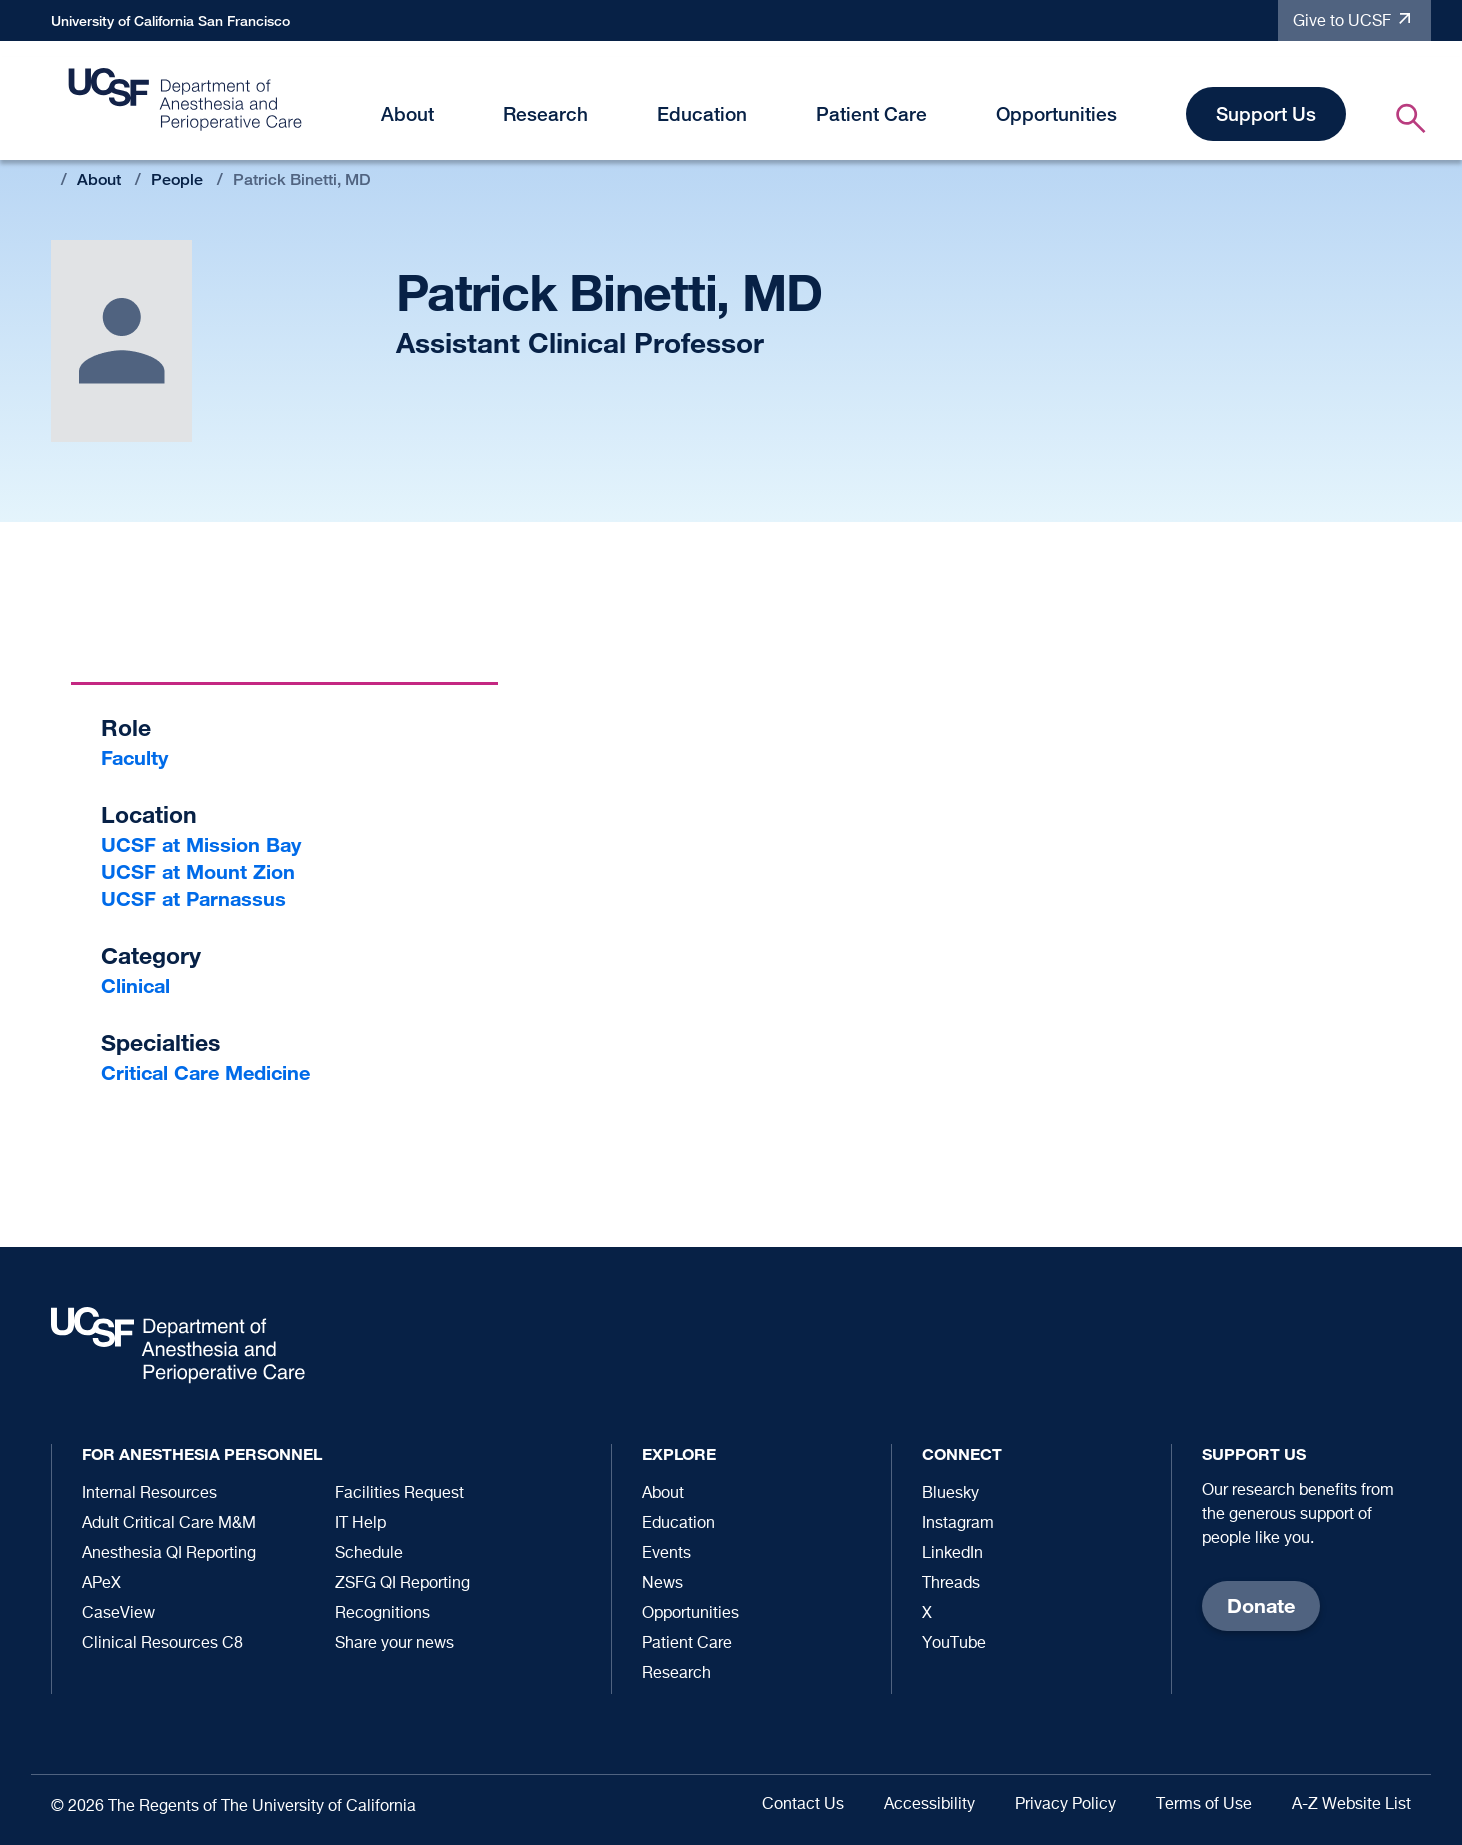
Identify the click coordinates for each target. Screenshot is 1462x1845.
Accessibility (929, 1805)
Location (149, 814)
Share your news (394, 1644)
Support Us (1266, 113)
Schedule (369, 1554)
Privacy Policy (1065, 1805)
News (662, 1584)
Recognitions (382, 1614)
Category (151, 955)
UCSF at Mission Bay (201, 844)
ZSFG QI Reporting (402, 1584)
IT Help (360, 1524)
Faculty (134, 757)
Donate (1261, 1605)
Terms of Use (1204, 1805)
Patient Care (871, 113)
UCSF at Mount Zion (198, 871)
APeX (101, 1584)
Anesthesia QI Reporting (169, 1554)
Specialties (160, 1042)
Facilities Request (399, 1494)
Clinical (135, 985)
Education (702, 113)
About (407, 113)
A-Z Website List (1351, 1805)
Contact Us (803, 1805)
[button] (446, 117)
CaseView (118, 1614)
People (177, 179)
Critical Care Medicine (205, 1072)
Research (545, 113)
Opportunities (1056, 113)
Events (666, 1554)
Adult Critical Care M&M (169, 1524)
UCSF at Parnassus (193, 898)
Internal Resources (149, 1494)
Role (126, 727)
